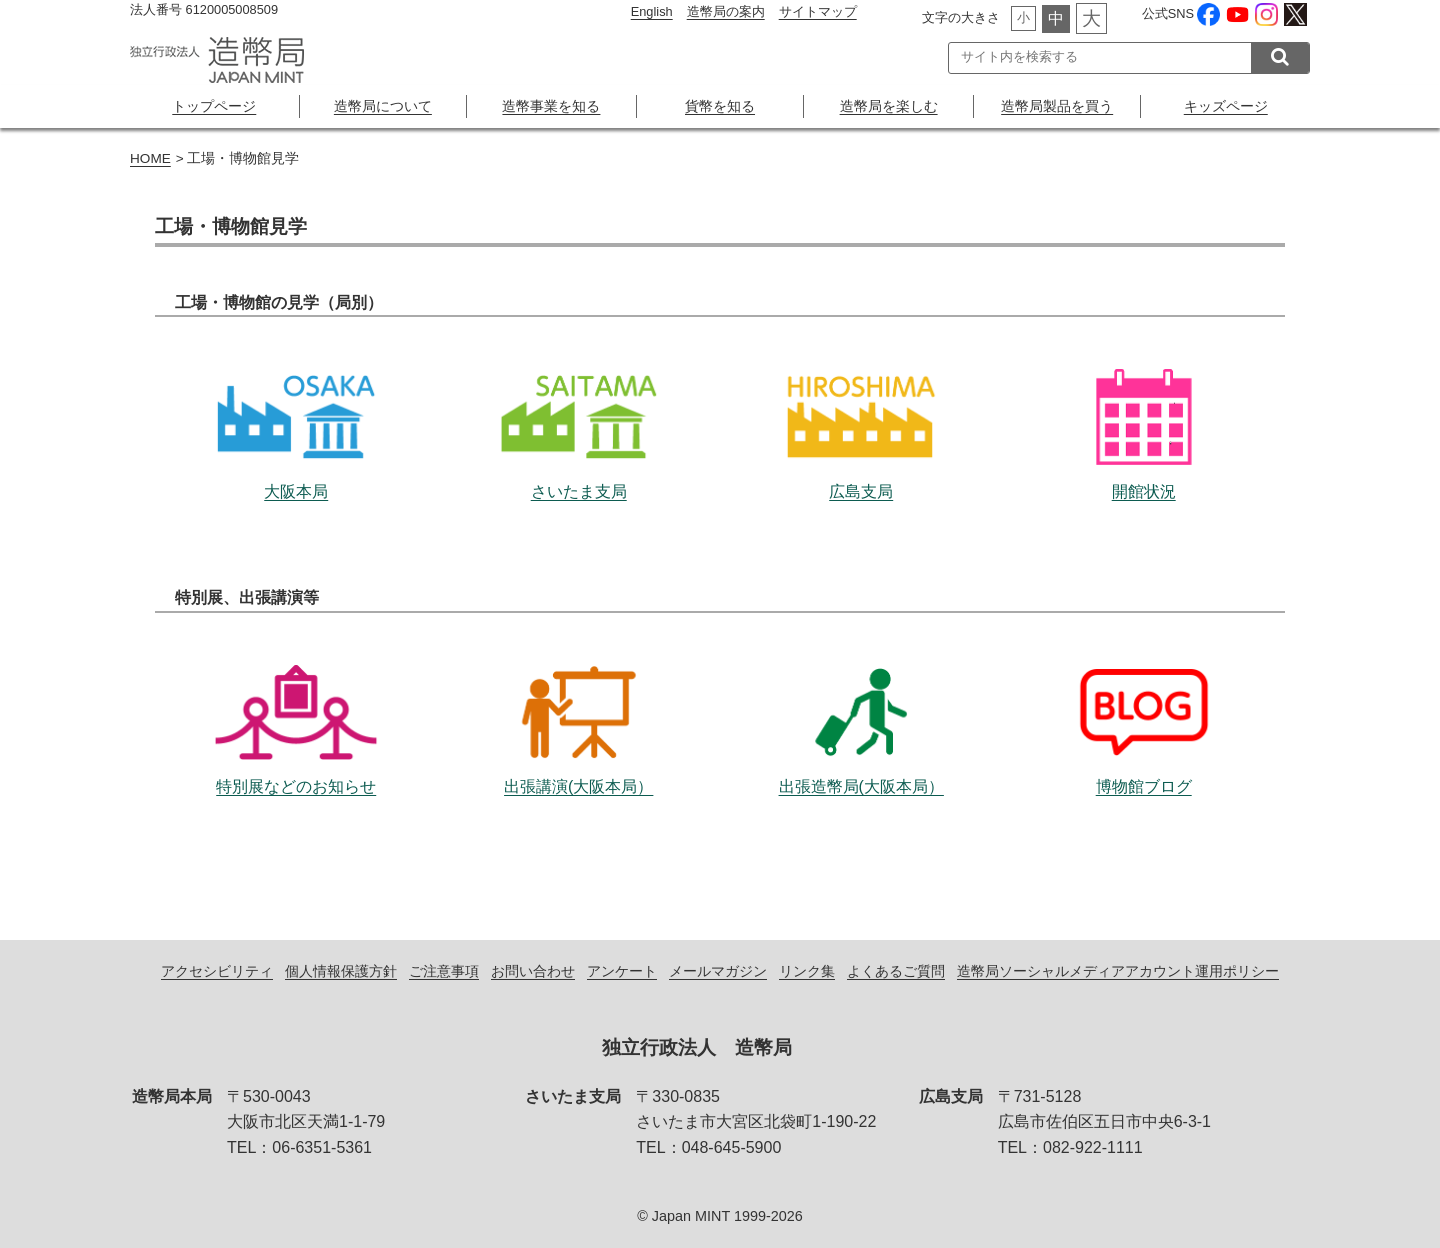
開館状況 (1144, 404)
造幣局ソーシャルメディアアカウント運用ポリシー (1118, 971)
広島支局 (861, 404)
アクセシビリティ (217, 971)
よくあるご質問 (896, 971)
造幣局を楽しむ (889, 106)
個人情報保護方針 (341, 971)
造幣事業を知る (551, 106)
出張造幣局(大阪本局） (861, 699)
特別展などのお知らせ (296, 699)
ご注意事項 (444, 971)
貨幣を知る (720, 106)
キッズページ (1226, 106)
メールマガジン (718, 971)
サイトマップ (818, 11)
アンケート (622, 971)
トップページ (214, 106)
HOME (150, 158)
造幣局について (383, 106)
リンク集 (807, 971)
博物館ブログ (1144, 699)
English (652, 11)
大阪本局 (296, 404)
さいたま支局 (579, 404)
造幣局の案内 (726, 11)
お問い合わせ (533, 971)
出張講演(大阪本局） (579, 699)
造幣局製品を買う (1057, 106)
